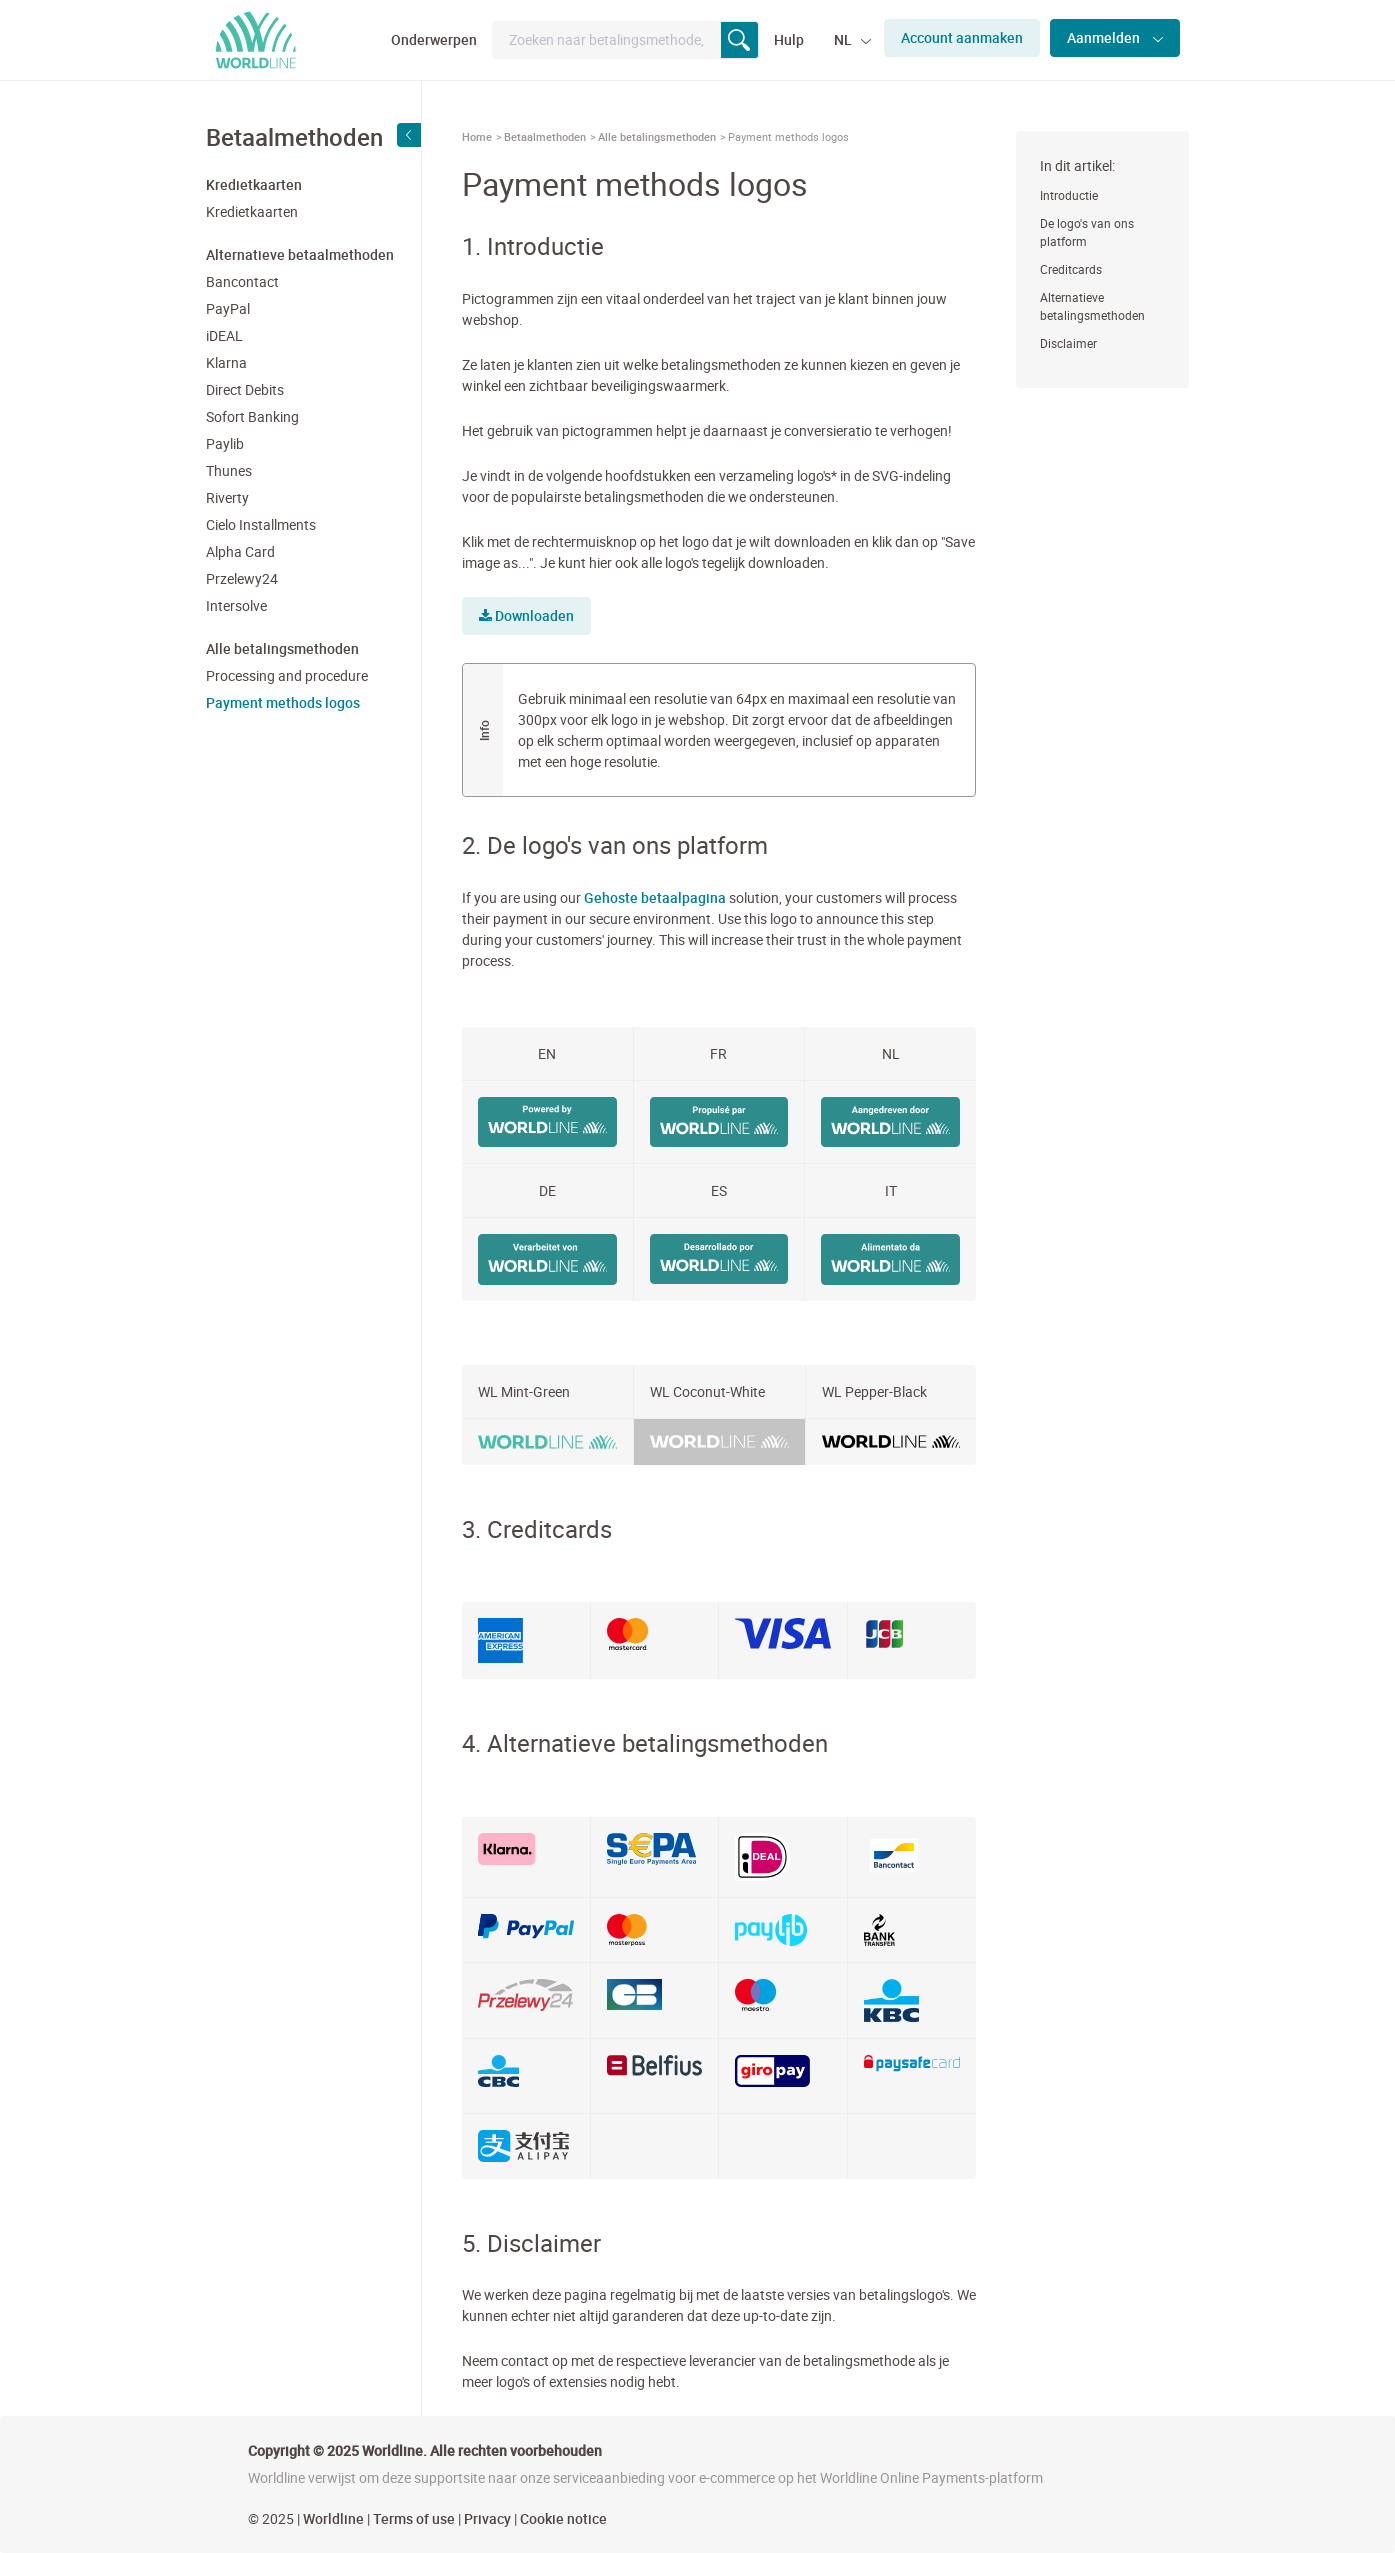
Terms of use (414, 2518)
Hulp (789, 39)
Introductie (1069, 195)
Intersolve (236, 605)
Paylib (225, 443)
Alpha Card (240, 551)
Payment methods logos (283, 702)
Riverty (227, 497)
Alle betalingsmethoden (657, 136)
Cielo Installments (261, 524)
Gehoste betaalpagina (655, 897)
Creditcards (1071, 269)
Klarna (226, 362)
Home (477, 136)
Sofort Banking (252, 416)
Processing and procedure (287, 675)
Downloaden (526, 615)
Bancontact (242, 281)
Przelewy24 (242, 578)
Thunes (229, 470)
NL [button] (844, 39)
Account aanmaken (962, 37)
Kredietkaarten (252, 211)
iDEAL (224, 335)
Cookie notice (563, 2518)
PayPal (228, 308)
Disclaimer (1068, 343)
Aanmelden (1105, 37)
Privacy (487, 2518)
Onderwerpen (434, 39)
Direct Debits (245, 389)
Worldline (333, 2518)
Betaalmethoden (545, 136)
